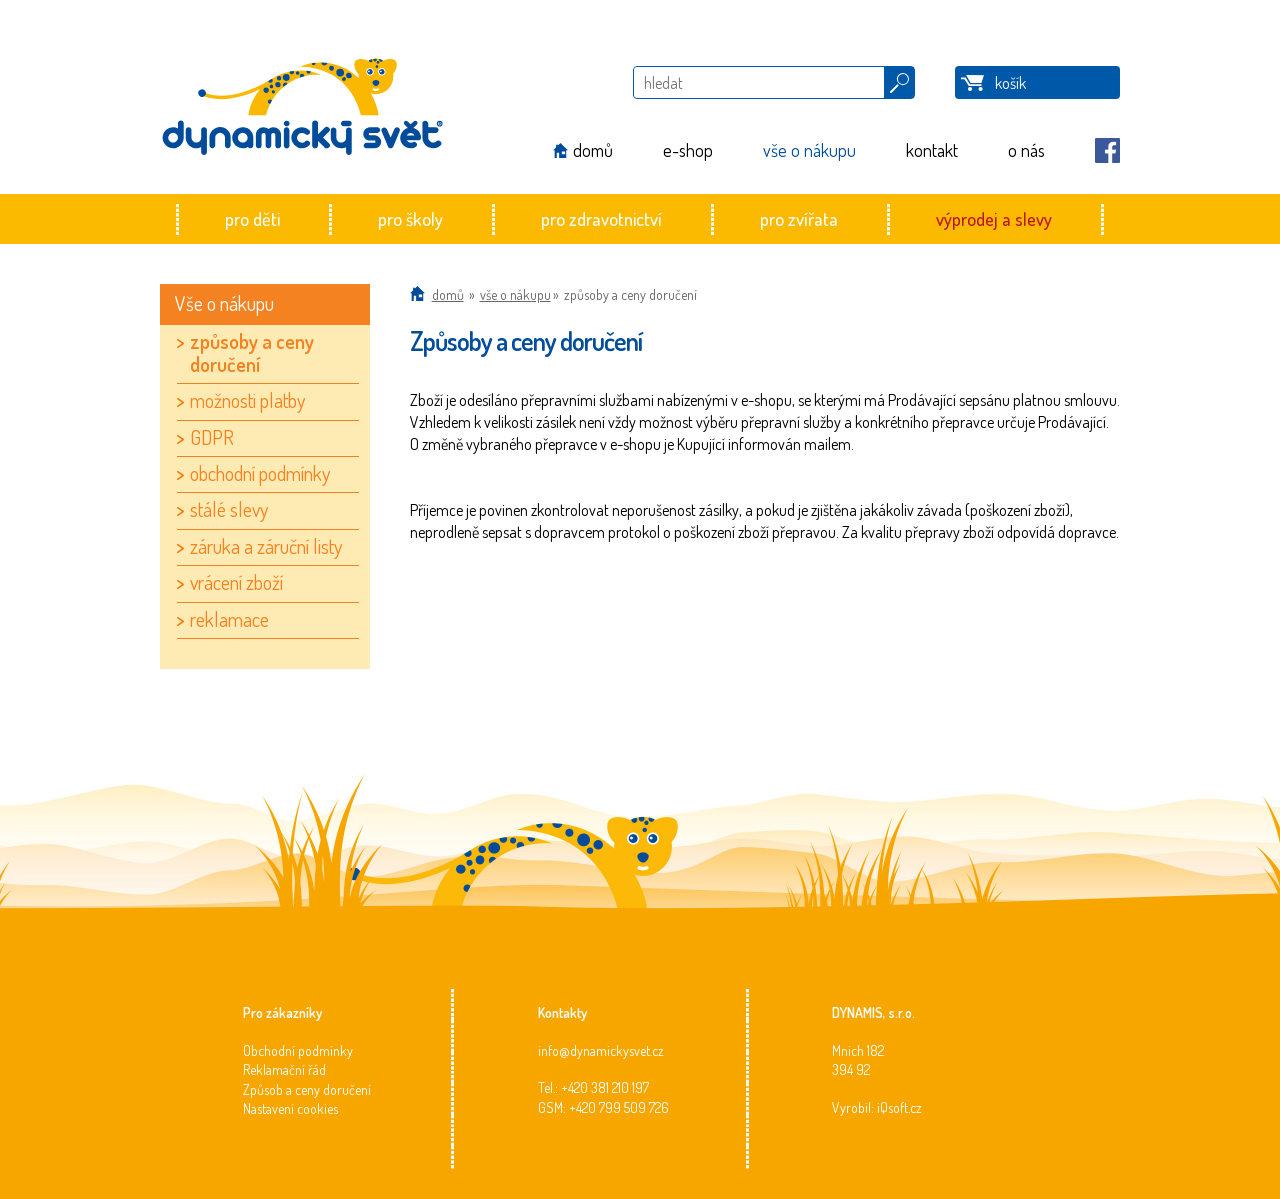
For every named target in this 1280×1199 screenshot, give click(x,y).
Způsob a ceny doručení (307, 1089)
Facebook (1107, 150)
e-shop (688, 150)
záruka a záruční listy (266, 546)
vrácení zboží (236, 582)
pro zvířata (799, 218)
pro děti (252, 218)
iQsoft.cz (899, 1107)
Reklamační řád (284, 1069)
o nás (1026, 150)
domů (593, 150)
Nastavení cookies (290, 1108)
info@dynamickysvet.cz (601, 1050)
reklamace (229, 619)
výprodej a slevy (994, 218)
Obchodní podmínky (298, 1050)
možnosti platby (247, 400)
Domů (448, 294)
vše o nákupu (809, 150)
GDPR (212, 437)
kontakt (932, 150)
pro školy (410, 218)
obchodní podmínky (260, 473)
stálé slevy (229, 509)
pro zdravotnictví (601, 218)
